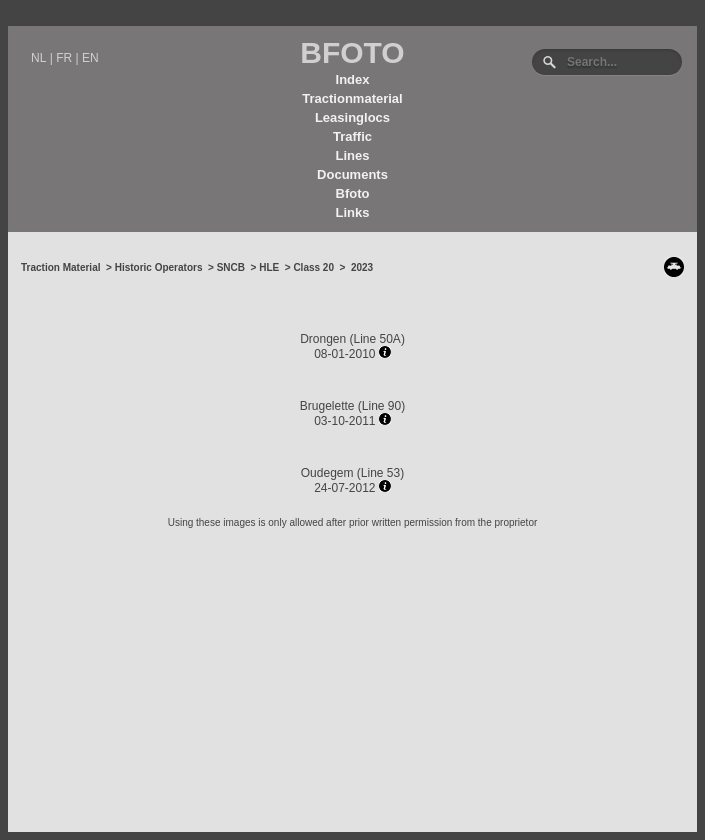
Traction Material (60, 267)
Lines (353, 155)
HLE (269, 267)
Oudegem (327, 473)
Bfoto (353, 193)
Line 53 (380, 473)
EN (90, 58)
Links (353, 212)
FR (64, 58)
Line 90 (381, 406)
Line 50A (377, 339)
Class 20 (313, 267)
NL (38, 58)
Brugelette (327, 406)
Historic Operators (159, 267)
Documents (352, 174)
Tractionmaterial (352, 98)
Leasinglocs (352, 117)
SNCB (231, 267)
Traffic (352, 136)
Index (353, 79)
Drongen (323, 339)
